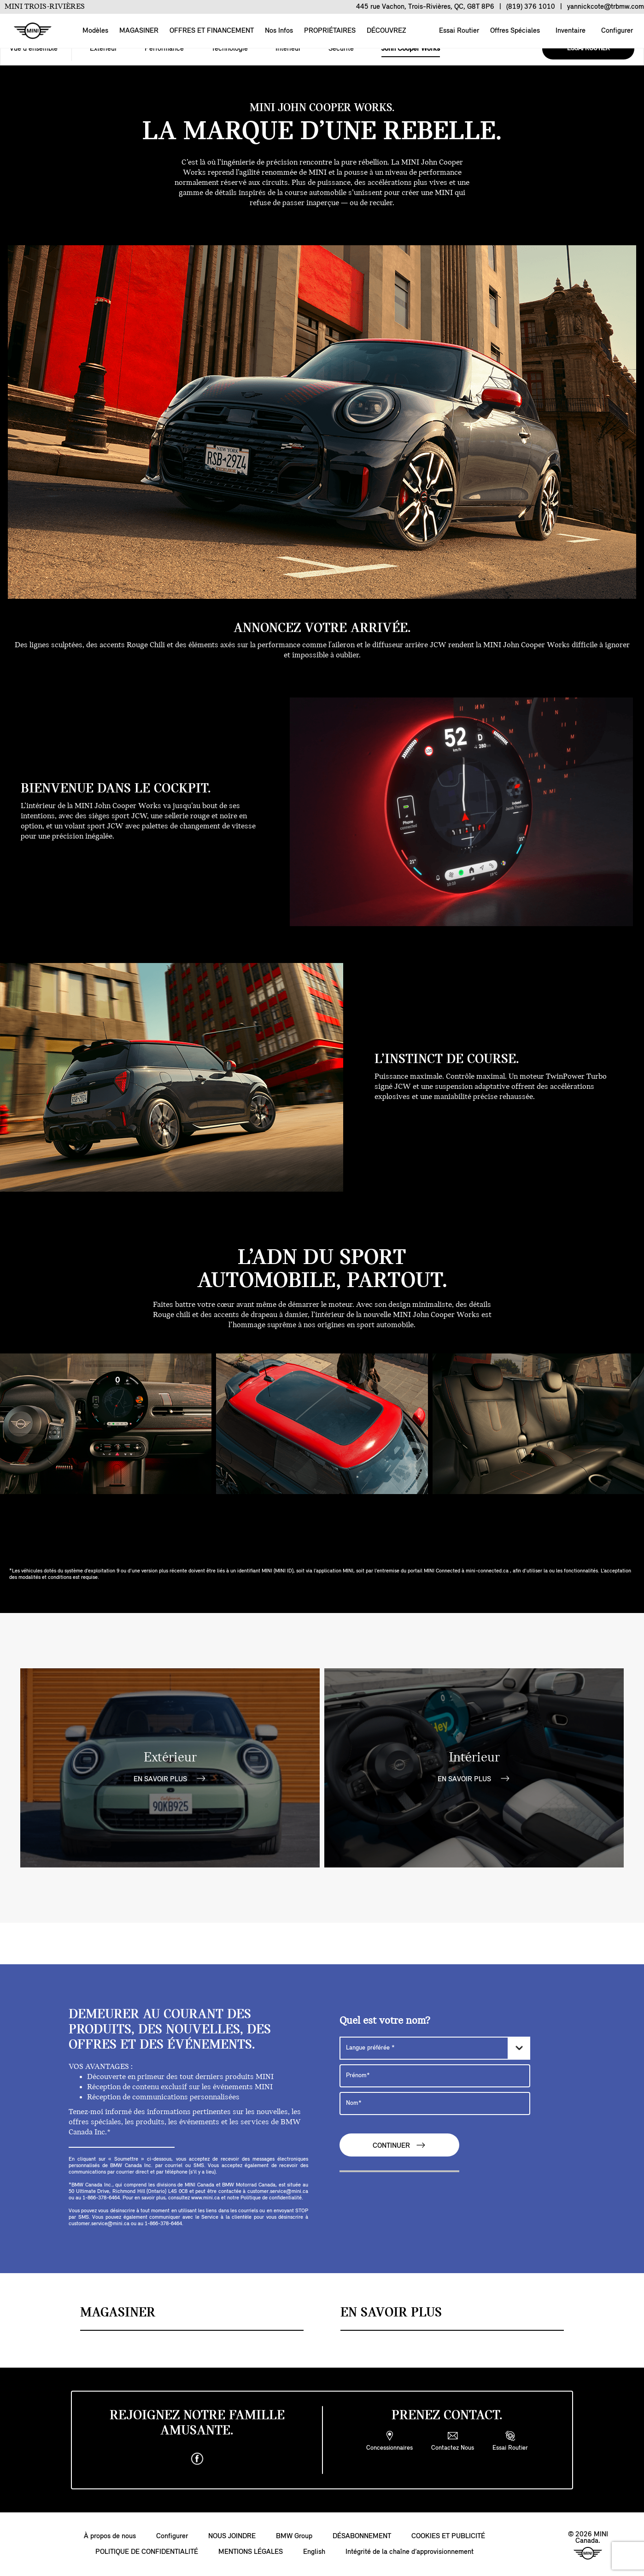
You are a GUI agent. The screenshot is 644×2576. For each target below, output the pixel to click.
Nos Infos (279, 31)
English (314, 2552)
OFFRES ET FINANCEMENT (212, 31)
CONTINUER (399, 2145)
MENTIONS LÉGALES (250, 2552)
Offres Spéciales (514, 31)
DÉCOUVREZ (386, 31)
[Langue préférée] (435, 2048)
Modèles (95, 31)
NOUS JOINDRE (232, 2536)
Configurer (616, 31)
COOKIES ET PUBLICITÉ (448, 2536)
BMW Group (294, 2536)
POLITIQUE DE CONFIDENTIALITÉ (146, 2552)
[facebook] (197, 2458)
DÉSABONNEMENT (362, 2536)
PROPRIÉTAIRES (330, 31)
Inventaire (569, 31)
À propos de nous (110, 2536)
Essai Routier (458, 31)
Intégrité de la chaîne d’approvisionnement (409, 2552)
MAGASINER (138, 31)
